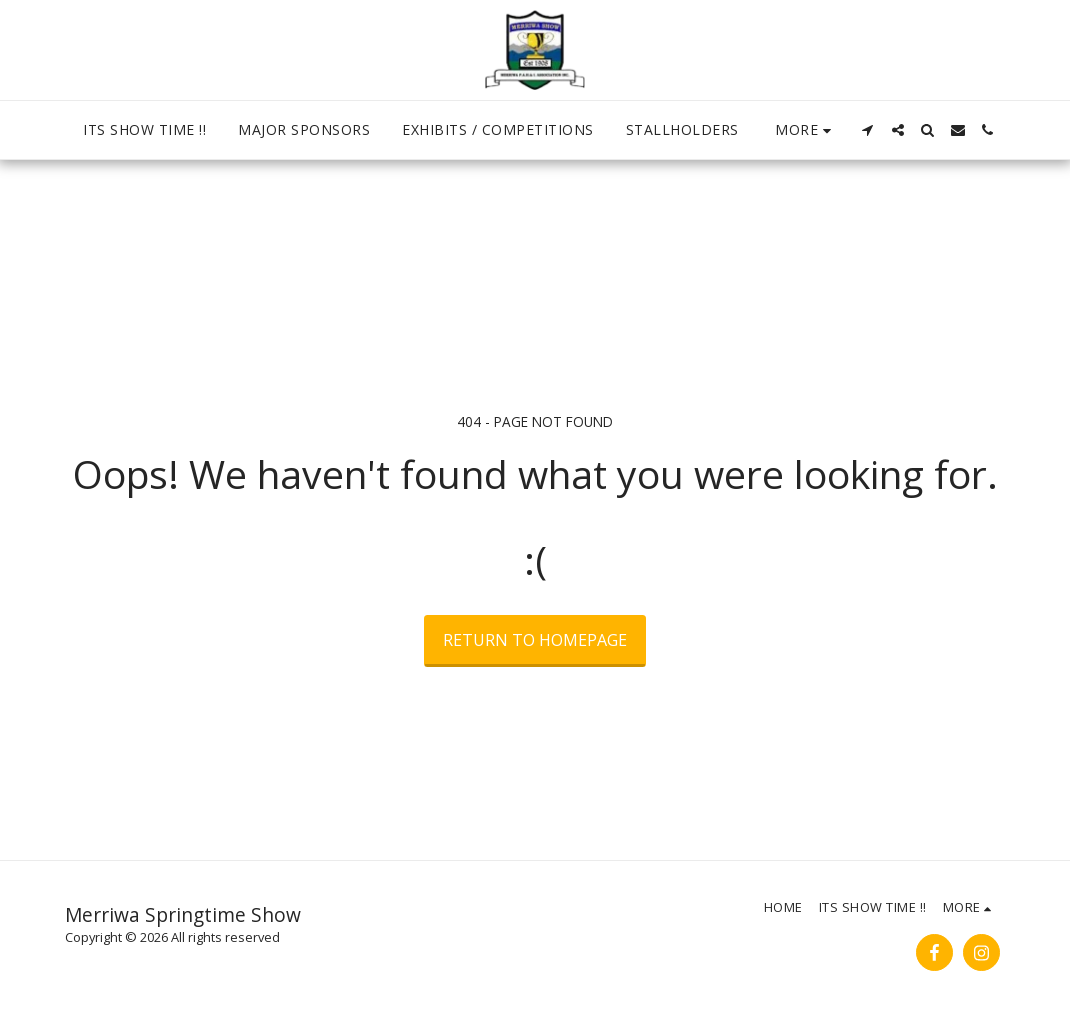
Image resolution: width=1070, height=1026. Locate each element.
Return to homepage (535, 640)
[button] (868, 130)
